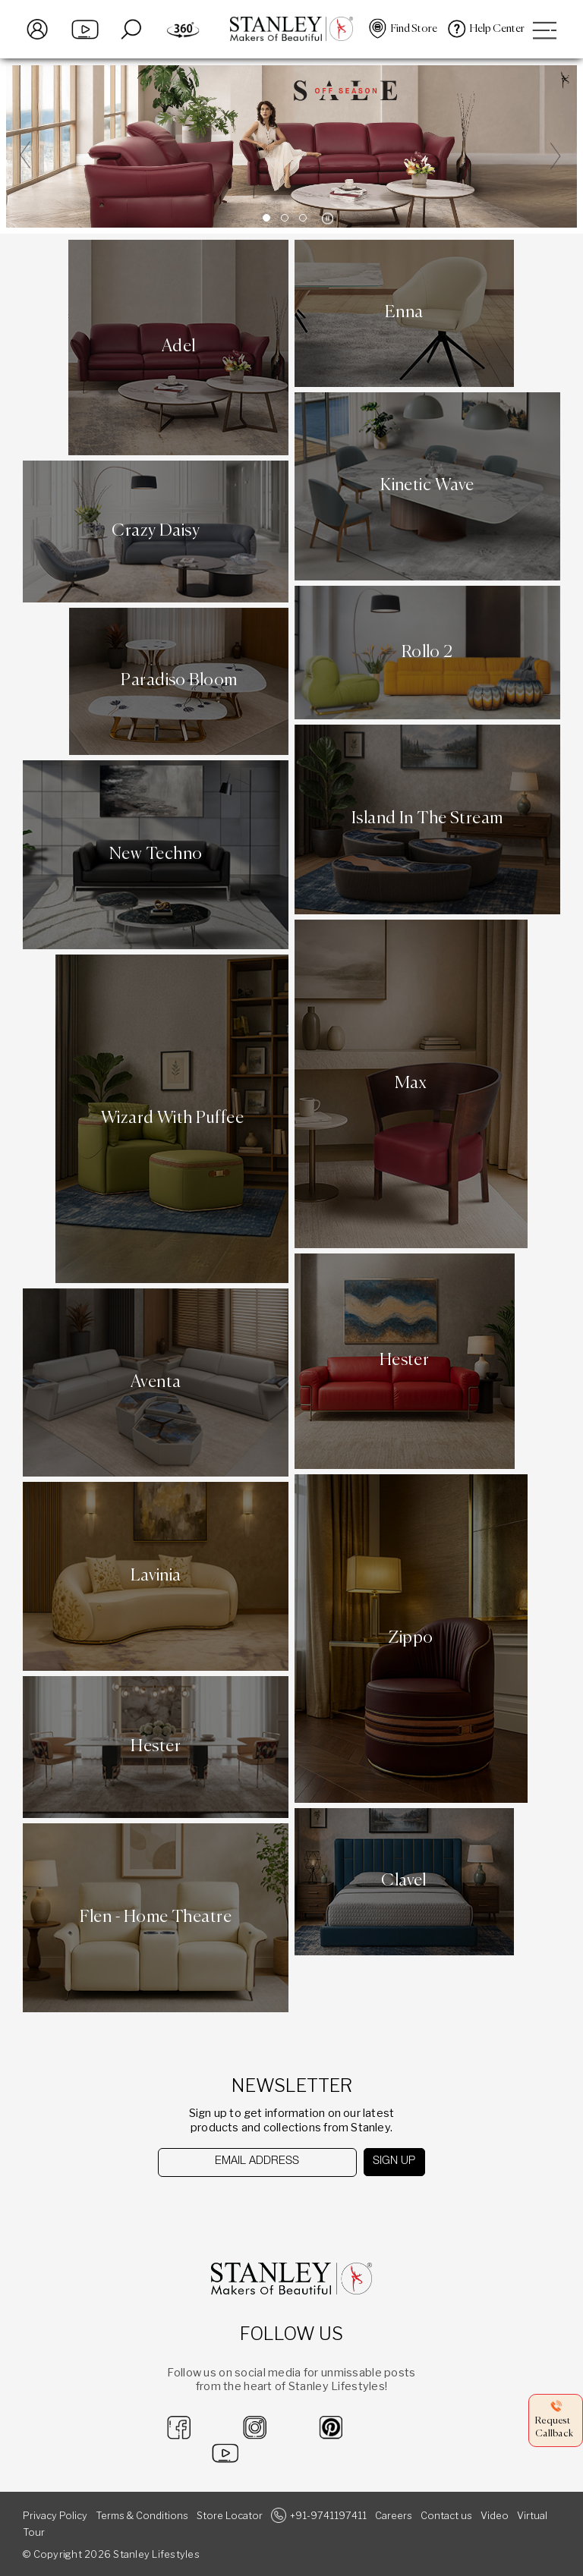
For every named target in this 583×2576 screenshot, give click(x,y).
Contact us (446, 2515)
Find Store (414, 29)
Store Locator (230, 2515)
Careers (393, 2515)
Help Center (497, 29)
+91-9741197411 (328, 2515)
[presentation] (236, 2206)
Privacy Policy (55, 2515)
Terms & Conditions (142, 2515)
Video (495, 2515)
